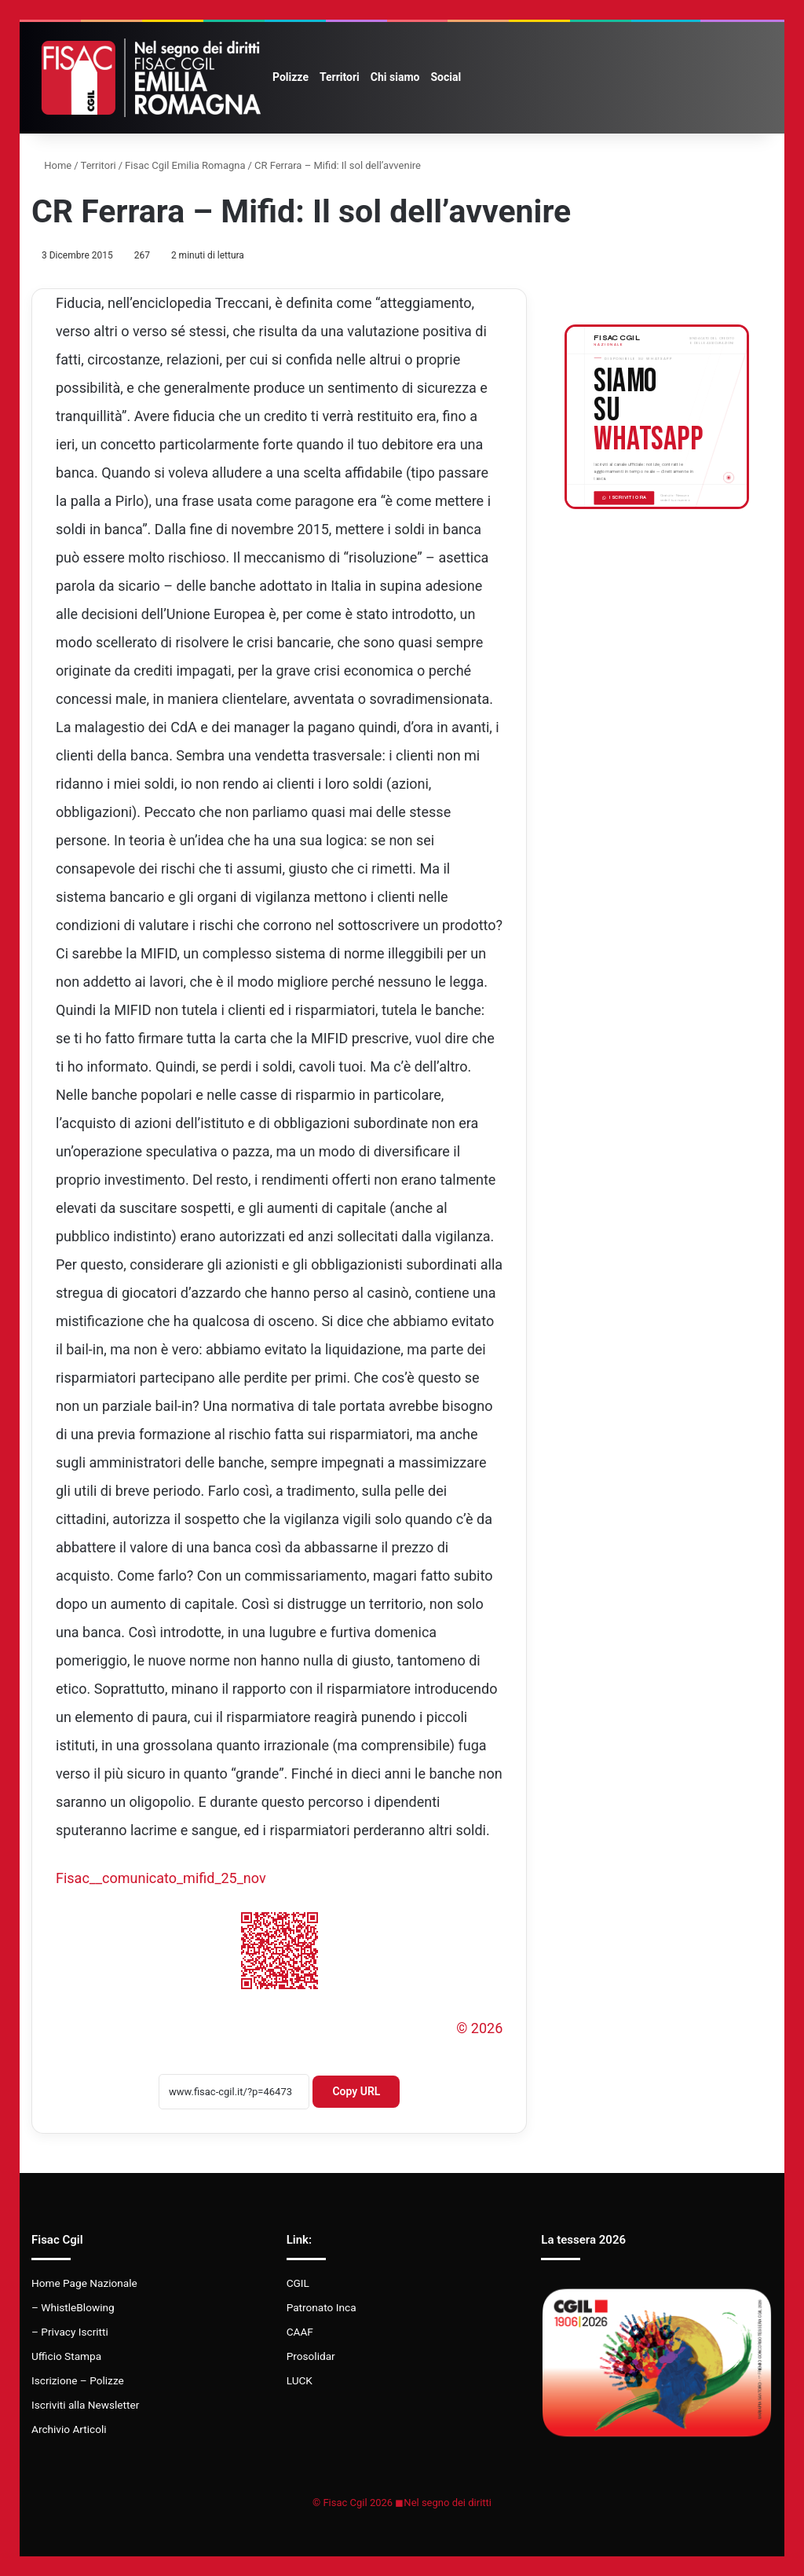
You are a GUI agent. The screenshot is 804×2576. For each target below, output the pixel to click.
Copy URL (356, 2091)
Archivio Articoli (69, 2429)
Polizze (290, 77)
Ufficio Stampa (66, 2356)
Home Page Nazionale (84, 2283)
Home (51, 165)
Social (445, 77)
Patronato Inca (321, 2307)
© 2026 (479, 2028)
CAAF (300, 2331)
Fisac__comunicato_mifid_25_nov (161, 1878)
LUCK (299, 2380)
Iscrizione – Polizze (77, 2380)
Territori (340, 77)
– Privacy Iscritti (69, 2331)
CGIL (298, 2283)
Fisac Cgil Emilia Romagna (185, 165)
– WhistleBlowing (73, 2307)
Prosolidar (311, 2356)
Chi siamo (395, 77)
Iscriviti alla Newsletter (85, 2404)
